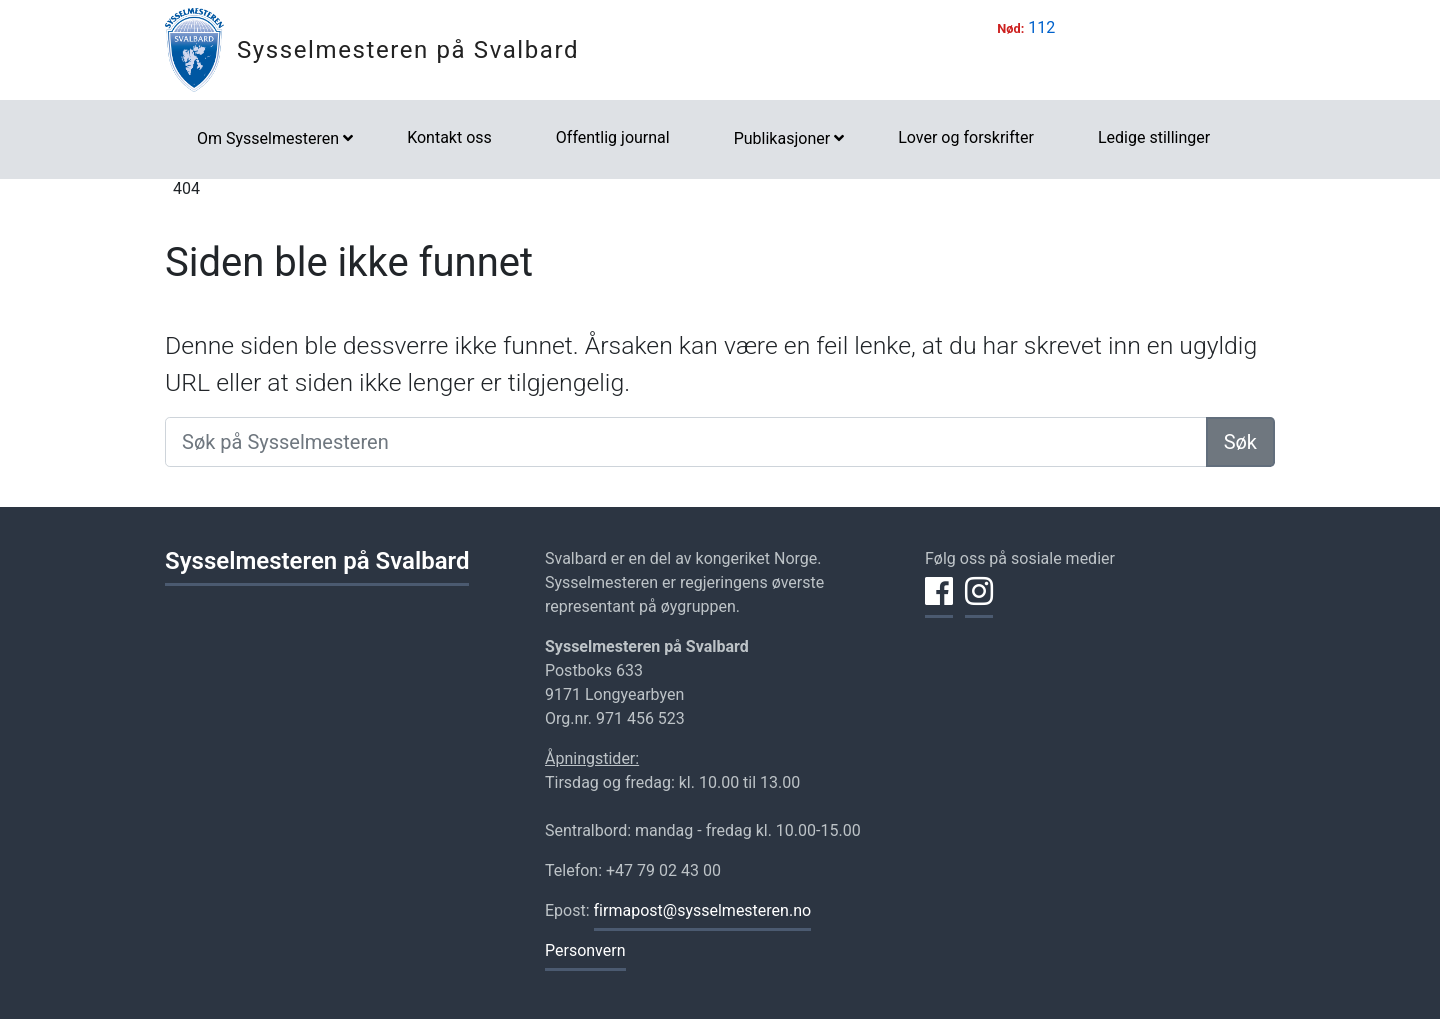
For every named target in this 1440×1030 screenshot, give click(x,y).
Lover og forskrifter (966, 137)
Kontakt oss (449, 137)
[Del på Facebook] (939, 603)
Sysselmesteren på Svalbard (408, 50)
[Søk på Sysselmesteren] (686, 442)
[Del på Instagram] (979, 603)
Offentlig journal (613, 137)
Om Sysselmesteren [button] (268, 138)
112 (1041, 27)
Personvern (585, 950)
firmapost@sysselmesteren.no (703, 910)
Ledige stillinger (1154, 137)
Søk (1240, 442)
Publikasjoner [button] (782, 138)
